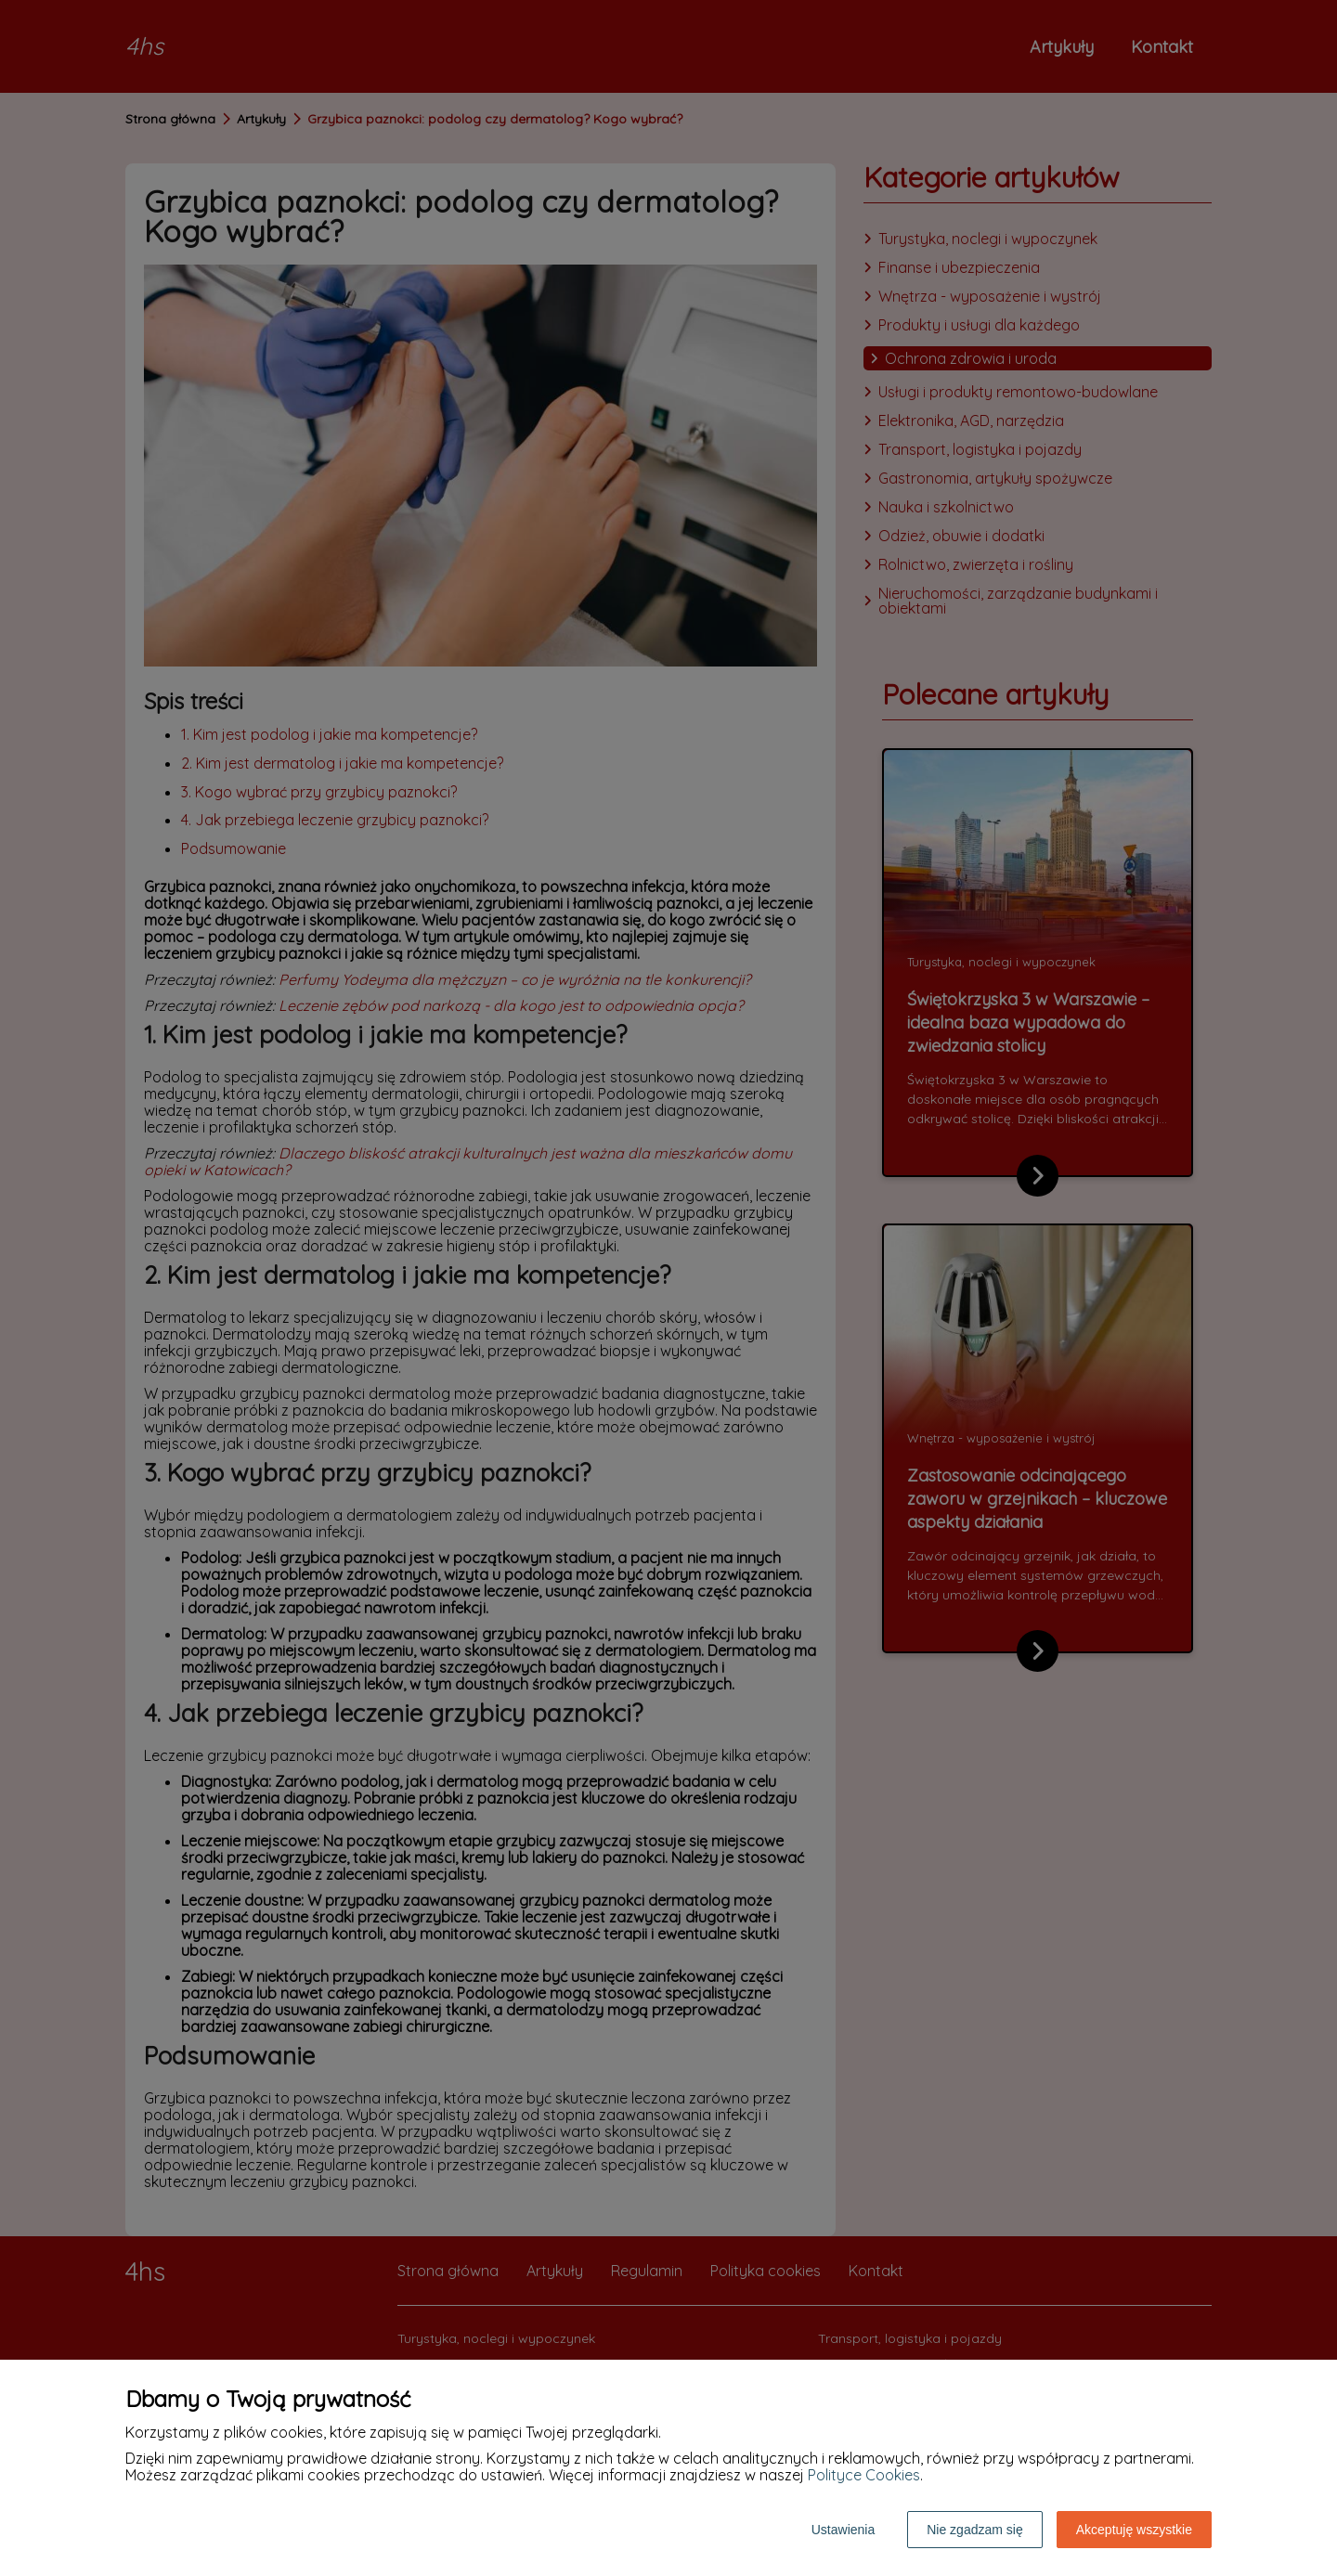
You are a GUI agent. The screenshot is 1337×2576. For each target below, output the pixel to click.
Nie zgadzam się (975, 2529)
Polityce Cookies (864, 2475)
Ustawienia (843, 2529)
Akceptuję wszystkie (1134, 2529)
